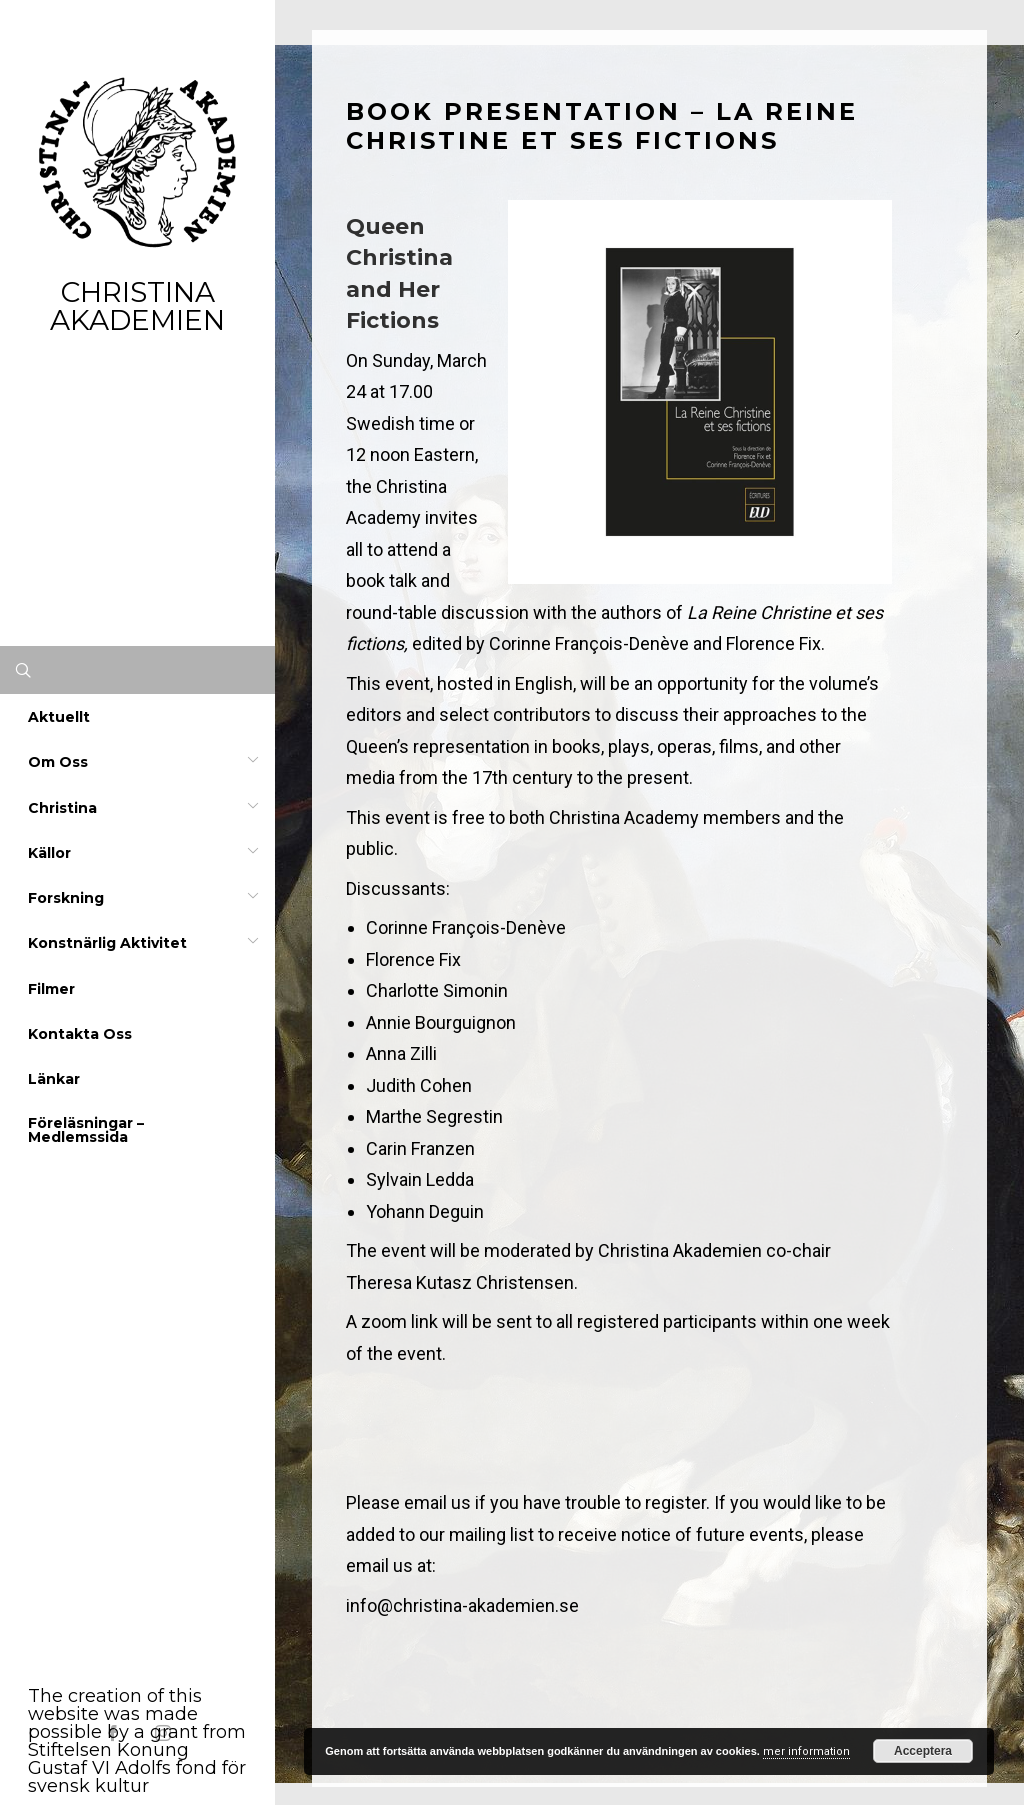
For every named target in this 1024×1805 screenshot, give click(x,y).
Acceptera (923, 1751)
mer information (806, 1751)
